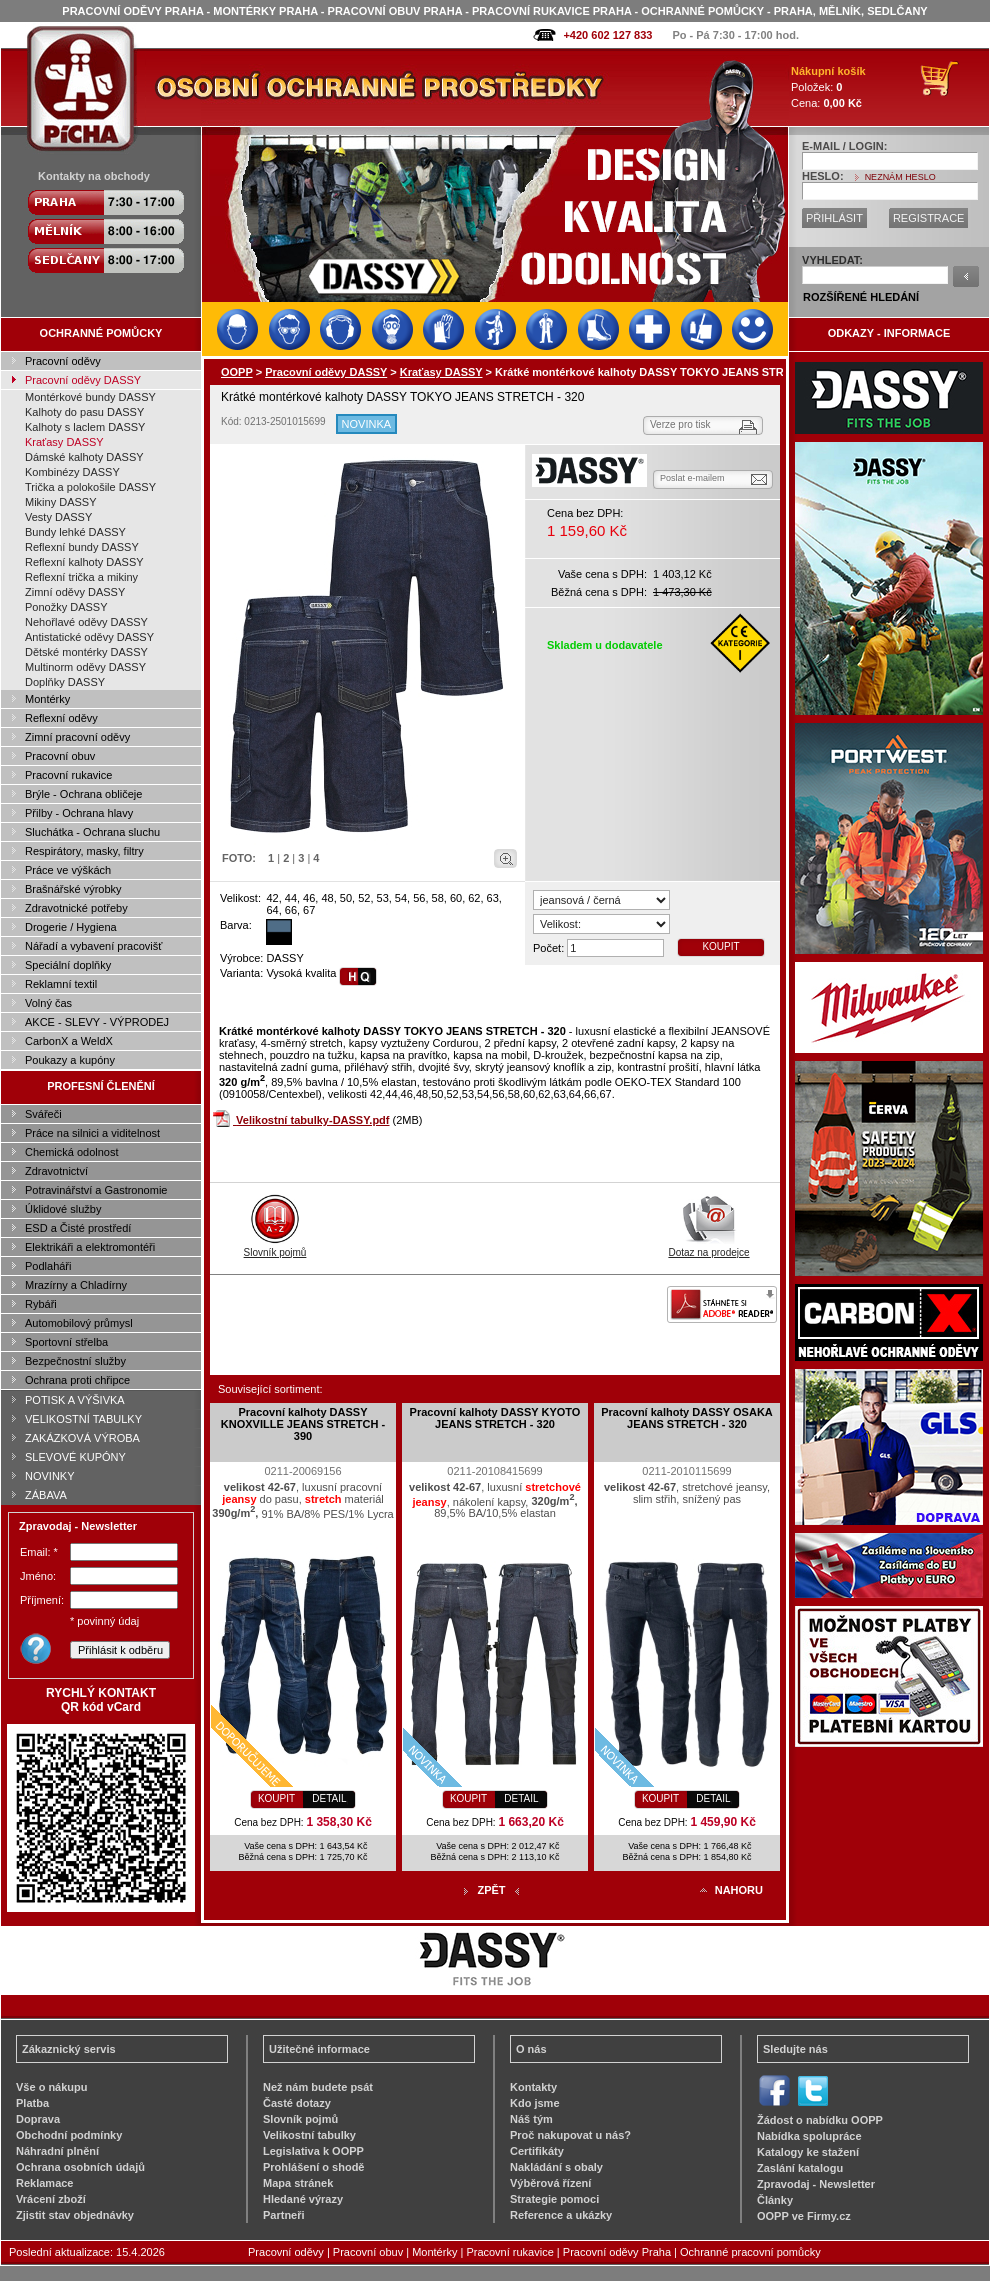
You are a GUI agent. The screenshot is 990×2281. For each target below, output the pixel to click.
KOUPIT (720, 946)
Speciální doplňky (68, 965)
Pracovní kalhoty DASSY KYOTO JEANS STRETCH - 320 (495, 1418)
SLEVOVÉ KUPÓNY (75, 1457)
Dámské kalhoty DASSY (84, 457)
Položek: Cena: (828, 87)
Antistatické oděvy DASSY (89, 637)
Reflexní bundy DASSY (82, 547)
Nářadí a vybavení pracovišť (93, 946)
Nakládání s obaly (556, 2167)
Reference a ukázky (561, 2215)
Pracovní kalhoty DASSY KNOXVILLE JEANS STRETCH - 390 (303, 1424)
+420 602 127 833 (607, 35)
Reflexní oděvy (61, 718)
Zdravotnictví (56, 1171)
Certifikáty (537, 2151)
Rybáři (41, 1304)
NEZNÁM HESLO (900, 177)
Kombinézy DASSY (72, 472)
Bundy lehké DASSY (75, 532)
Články (775, 2200)
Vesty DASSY (58, 517)
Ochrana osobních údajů (80, 2167)
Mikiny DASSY (61, 502)
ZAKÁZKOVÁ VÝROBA (82, 1438)
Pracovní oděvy (63, 361)
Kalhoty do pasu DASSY (84, 412)
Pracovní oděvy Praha (617, 2252)
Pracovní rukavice (68, 775)
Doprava (38, 2119)
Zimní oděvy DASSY (75, 592)
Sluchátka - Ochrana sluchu (92, 832)
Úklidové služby (63, 1209)
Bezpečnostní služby (75, 1361)
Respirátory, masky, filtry (84, 851)
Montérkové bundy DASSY (90, 397)
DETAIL (329, 1798)
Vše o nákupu (52, 2087)
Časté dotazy (297, 2103)
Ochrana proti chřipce (77, 1380)
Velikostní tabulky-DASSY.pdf (312, 1120)
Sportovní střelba (66, 1342)
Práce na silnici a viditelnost (92, 1133)
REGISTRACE (929, 218)
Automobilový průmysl (79, 1323)
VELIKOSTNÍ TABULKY (83, 1419)
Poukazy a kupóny (70, 1060)
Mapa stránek (298, 2183)
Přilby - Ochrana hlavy (79, 813)
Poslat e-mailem (692, 478)
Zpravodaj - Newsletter (816, 2184)
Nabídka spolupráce (809, 2136)
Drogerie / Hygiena (71, 927)
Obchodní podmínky (69, 2135)
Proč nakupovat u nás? (570, 2135)
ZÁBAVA (46, 1495)
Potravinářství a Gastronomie (96, 1190)
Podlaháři (48, 1266)
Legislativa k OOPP (313, 2151)
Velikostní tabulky (309, 2135)
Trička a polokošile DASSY (90, 487)
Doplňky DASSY (65, 682)
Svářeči (43, 1114)
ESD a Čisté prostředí (78, 1228)
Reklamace (45, 2183)
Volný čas (48, 1003)
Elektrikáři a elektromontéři (90, 1247)
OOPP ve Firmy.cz (804, 2216)
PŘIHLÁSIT (834, 218)
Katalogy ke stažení (808, 2152)
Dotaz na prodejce (708, 1247)
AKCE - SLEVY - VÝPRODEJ (97, 1022)
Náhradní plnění (57, 2151)
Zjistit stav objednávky (75, 2215)
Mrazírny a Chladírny (76, 1285)
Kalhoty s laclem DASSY (85, 427)
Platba (32, 2103)
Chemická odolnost (72, 1152)
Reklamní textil (61, 984)
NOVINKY (50, 1476)
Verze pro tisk (680, 424)
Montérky (47, 699)
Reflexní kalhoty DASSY (84, 562)
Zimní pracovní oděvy (77, 737)
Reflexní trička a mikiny (81, 577)
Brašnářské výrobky (73, 889)
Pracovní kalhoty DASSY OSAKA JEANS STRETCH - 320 (687, 1418)
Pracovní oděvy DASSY (83, 380)
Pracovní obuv (60, 756)
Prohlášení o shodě (313, 2167)
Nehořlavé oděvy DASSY (86, 622)
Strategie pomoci (554, 2199)
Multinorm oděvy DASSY (85, 667)
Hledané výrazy (303, 2199)
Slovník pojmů (275, 1247)
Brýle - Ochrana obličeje (83, 794)
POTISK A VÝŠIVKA (75, 1400)
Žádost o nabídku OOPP (820, 2120)
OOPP (237, 372)
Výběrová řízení (550, 2183)
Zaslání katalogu (800, 2168)
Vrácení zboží (51, 2199)
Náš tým (531, 2119)
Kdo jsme (535, 2103)
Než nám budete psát (318, 2087)
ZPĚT (491, 1890)
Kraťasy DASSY (64, 442)
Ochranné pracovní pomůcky (750, 2252)
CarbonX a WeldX (69, 1041)
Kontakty (533, 2087)
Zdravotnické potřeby (76, 908)
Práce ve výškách (68, 870)
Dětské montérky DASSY (86, 652)
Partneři (284, 2215)
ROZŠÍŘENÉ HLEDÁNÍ (861, 297)
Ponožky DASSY (66, 607)
